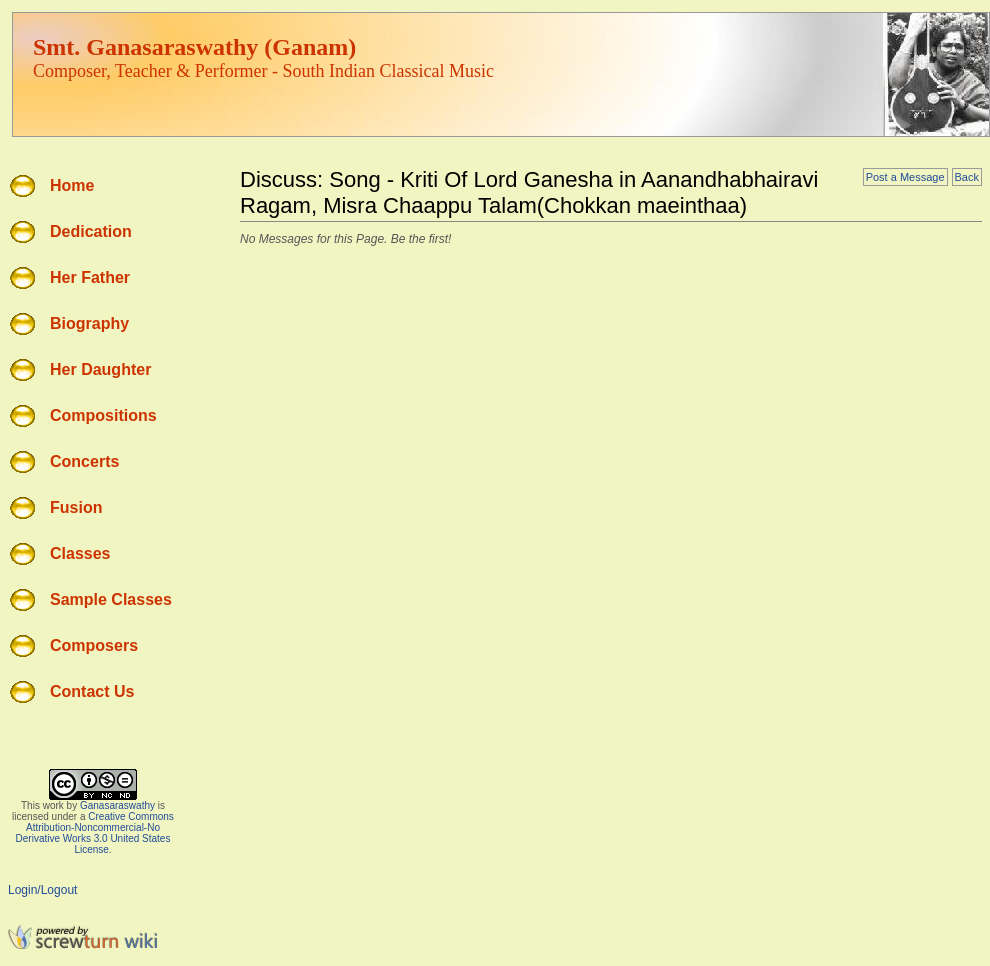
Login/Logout (42, 890)
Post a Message (905, 177)
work (53, 805)
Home (72, 185)
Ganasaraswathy (117, 805)
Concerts (84, 461)
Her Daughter (100, 369)
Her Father (90, 277)
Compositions (103, 415)
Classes (80, 553)
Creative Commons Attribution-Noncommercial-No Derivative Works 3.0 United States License (95, 833)
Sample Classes (111, 599)
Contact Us (92, 691)
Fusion (76, 507)
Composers (94, 645)
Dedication (91, 231)
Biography (89, 323)
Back (967, 177)
